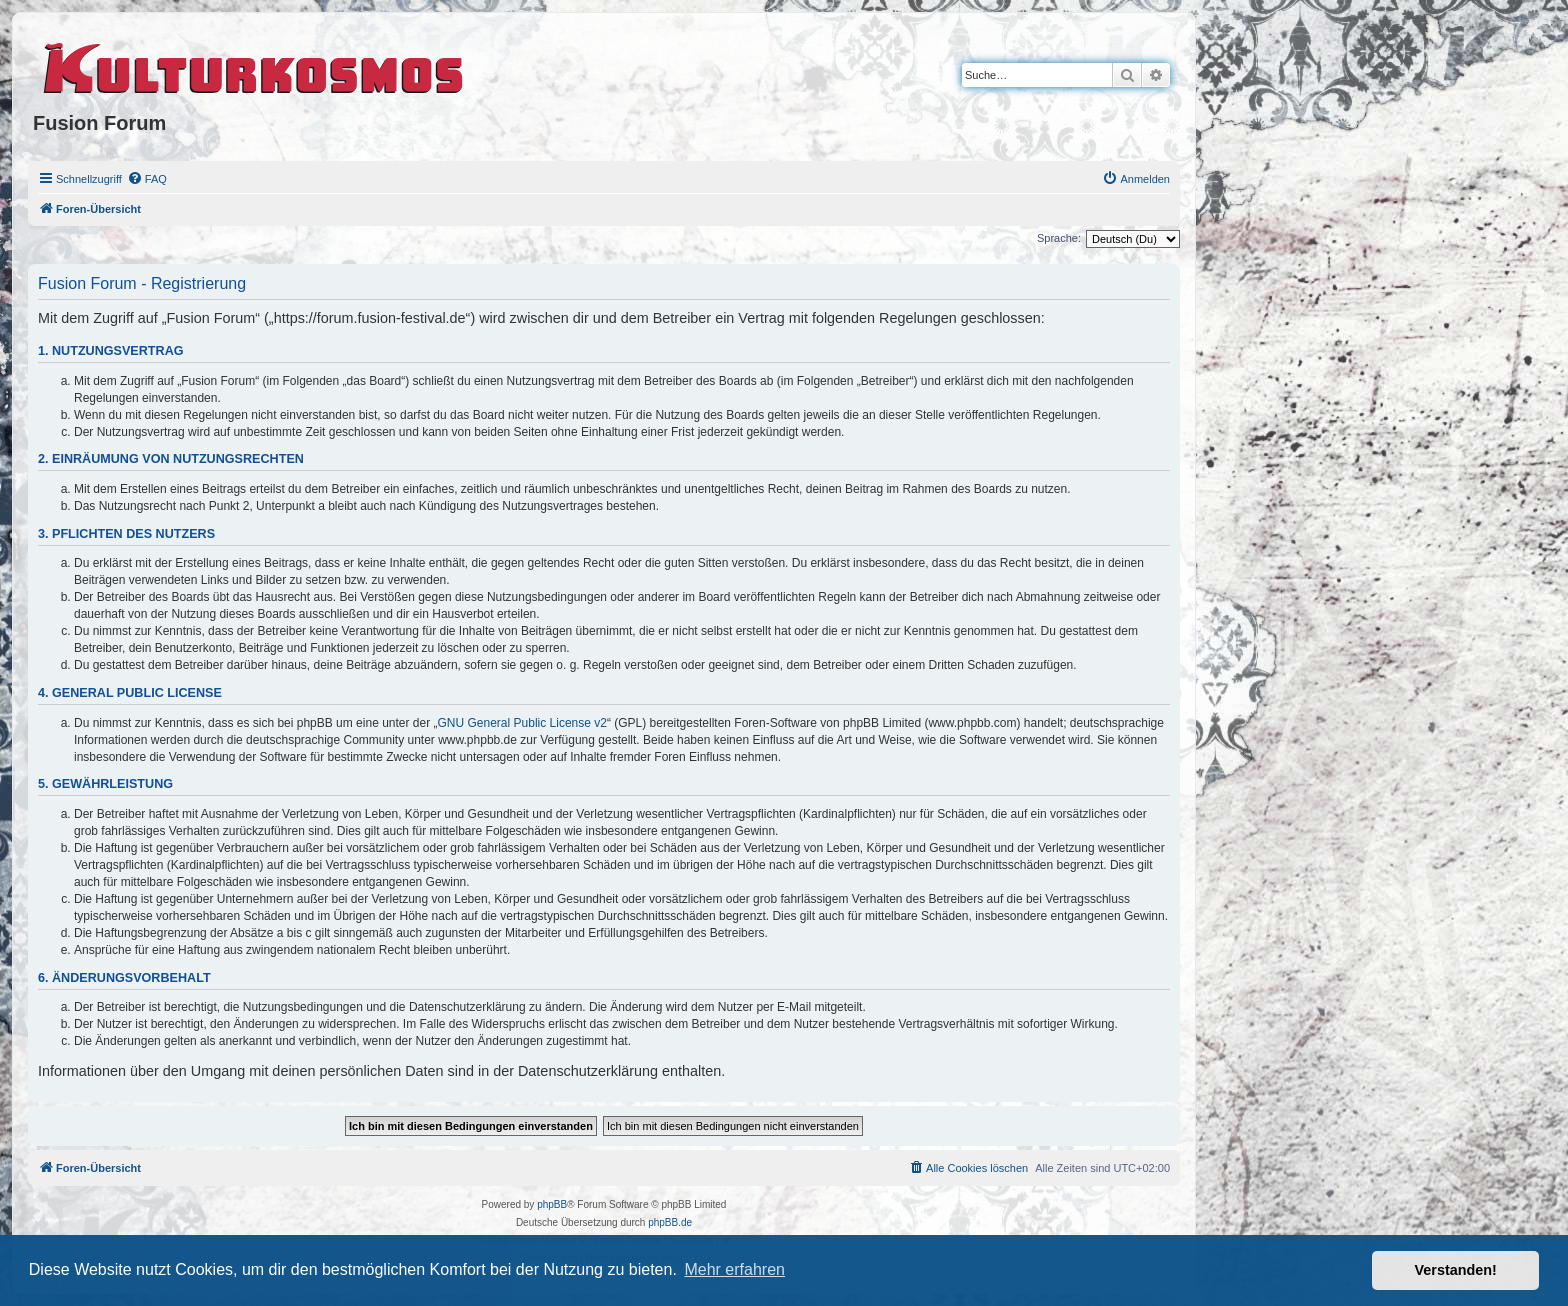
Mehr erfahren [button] (734, 1269)
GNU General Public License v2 (522, 723)
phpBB (552, 1204)
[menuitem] (147, 179)
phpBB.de (670, 1222)
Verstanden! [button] (1456, 1270)
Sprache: (1059, 238)
